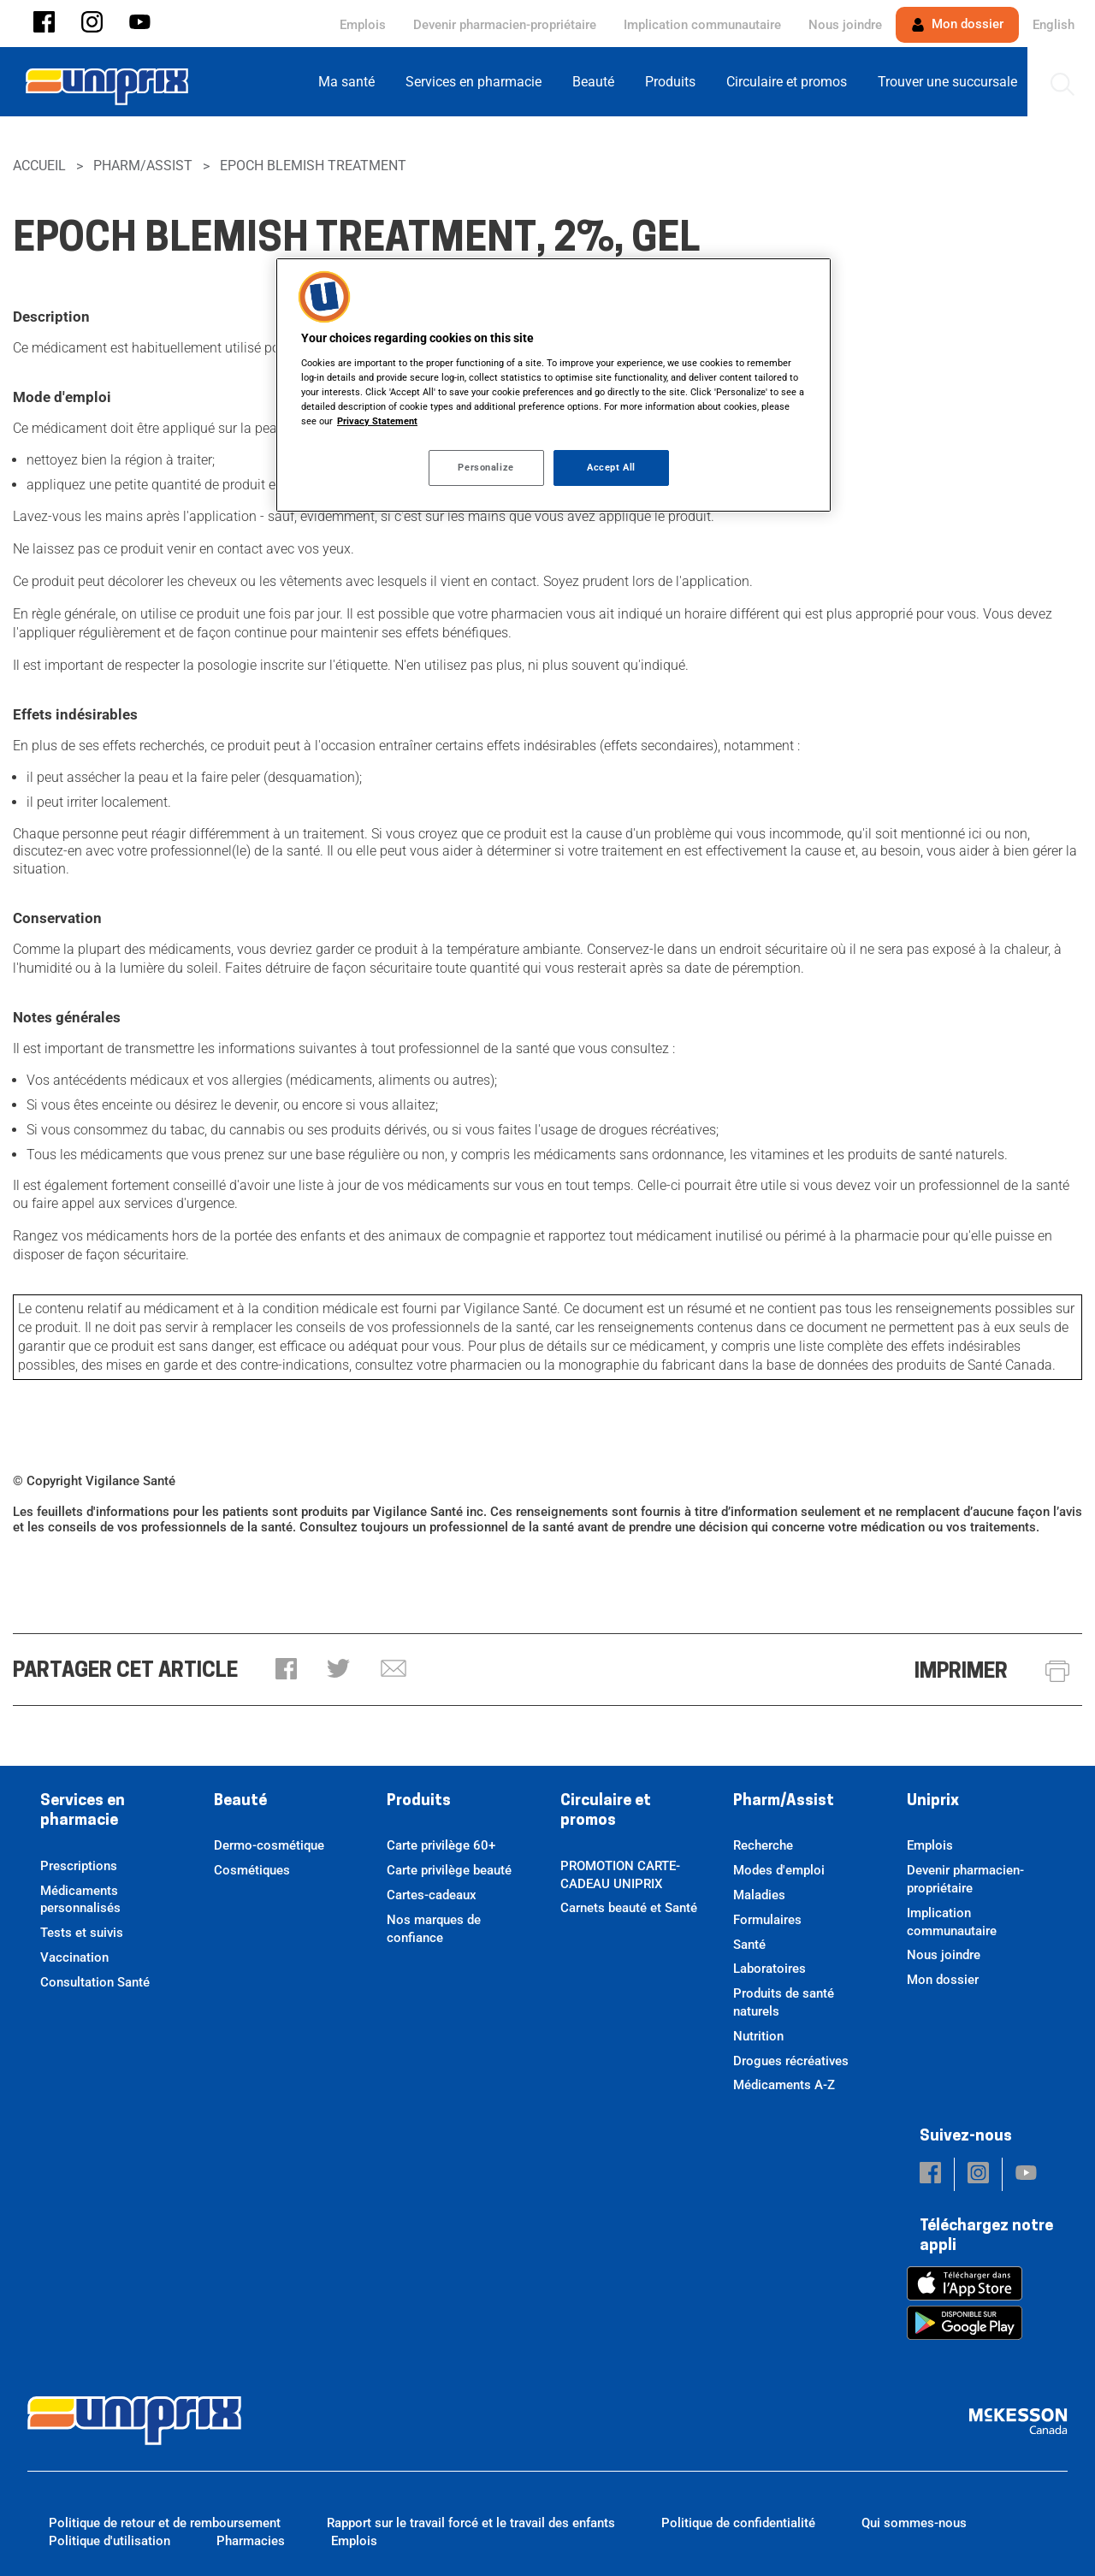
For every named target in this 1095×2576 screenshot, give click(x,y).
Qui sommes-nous (914, 2523)
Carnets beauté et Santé (628, 1908)
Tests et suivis (81, 1932)
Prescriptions (78, 1866)
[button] (44, 23)
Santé (749, 1944)
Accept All (611, 467)
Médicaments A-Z (784, 2085)
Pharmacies (250, 2541)
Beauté (240, 1801)
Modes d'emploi (779, 1870)
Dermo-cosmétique (269, 1845)
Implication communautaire (702, 25)
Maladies (759, 1895)
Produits (419, 1801)
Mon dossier (957, 24)
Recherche (763, 1845)
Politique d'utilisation (109, 2541)
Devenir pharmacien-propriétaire (504, 25)
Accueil (39, 165)
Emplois (363, 25)
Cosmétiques (252, 1870)
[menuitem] (351, 82)
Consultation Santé (95, 1982)
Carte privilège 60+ (441, 1845)
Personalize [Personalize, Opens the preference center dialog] (485, 467)
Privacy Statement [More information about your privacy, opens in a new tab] (377, 421)
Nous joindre (845, 25)
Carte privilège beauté (449, 1870)
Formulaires (767, 1920)
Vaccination (74, 1957)
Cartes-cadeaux (431, 1895)
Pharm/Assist (142, 165)
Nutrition (758, 2036)
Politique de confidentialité (738, 2523)
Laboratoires (769, 1968)
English (1053, 25)
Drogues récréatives (791, 2061)
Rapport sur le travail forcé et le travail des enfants (471, 2523)
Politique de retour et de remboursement (165, 2523)
